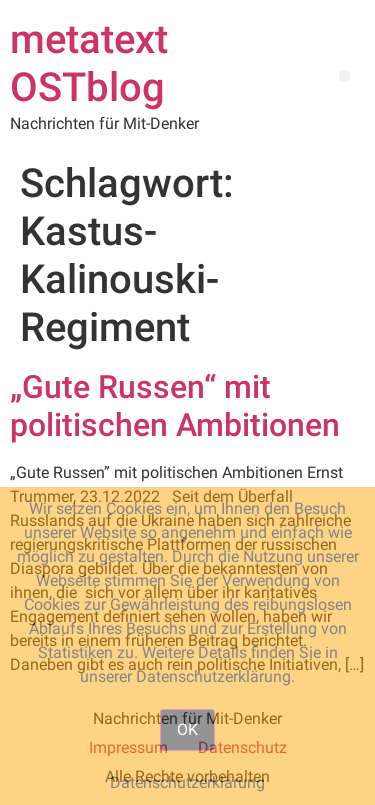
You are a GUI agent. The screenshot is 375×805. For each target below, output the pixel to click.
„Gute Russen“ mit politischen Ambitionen (175, 406)
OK (187, 729)
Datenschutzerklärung (187, 782)
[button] (344, 76)
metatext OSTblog (89, 63)
